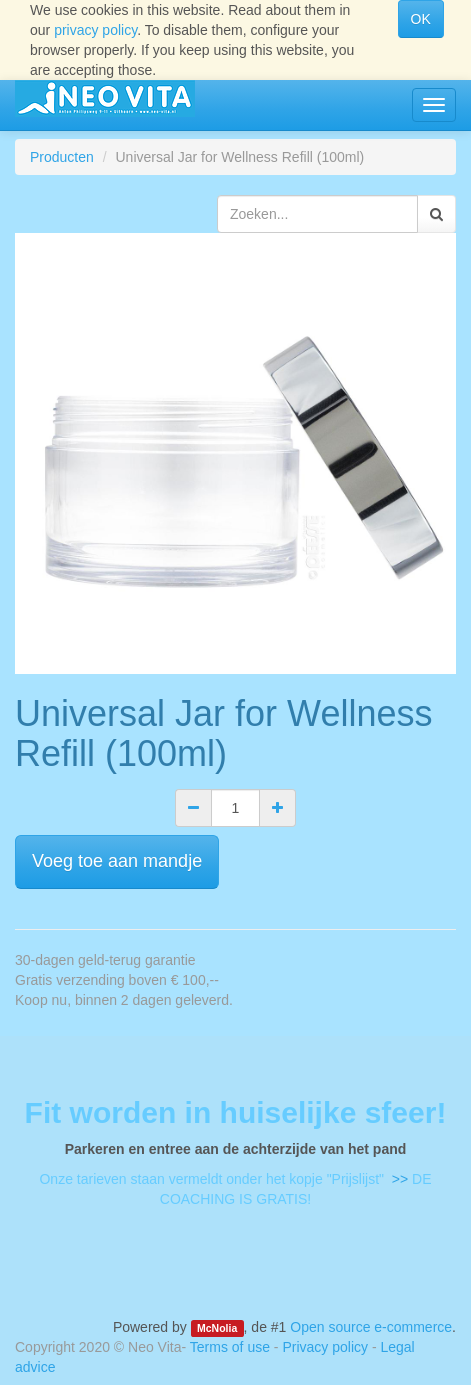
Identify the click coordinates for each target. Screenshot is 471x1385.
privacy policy (95, 30)
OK (421, 19)
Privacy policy (325, 1347)
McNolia (217, 1328)
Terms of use (230, 1347)
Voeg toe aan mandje (117, 861)
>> (398, 1179)
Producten (62, 157)
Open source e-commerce (371, 1327)
